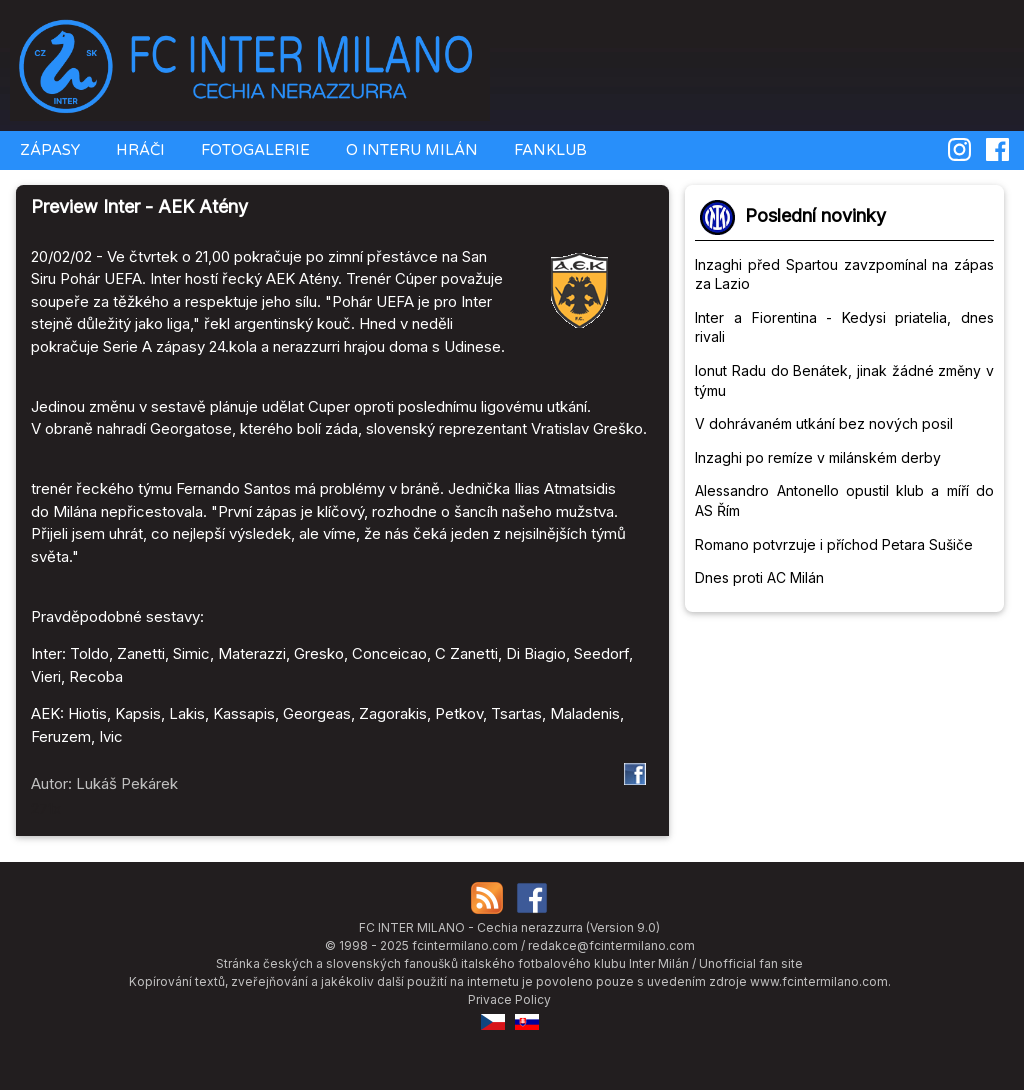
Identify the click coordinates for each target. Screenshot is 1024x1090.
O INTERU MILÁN (410, 150)
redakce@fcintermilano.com (611, 945)
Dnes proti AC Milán (759, 577)
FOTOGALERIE (253, 150)
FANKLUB (548, 150)
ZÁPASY (48, 150)
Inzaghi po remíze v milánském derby (818, 457)
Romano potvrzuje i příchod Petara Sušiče (834, 544)
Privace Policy (509, 999)
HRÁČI (138, 150)
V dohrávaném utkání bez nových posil (824, 423)
